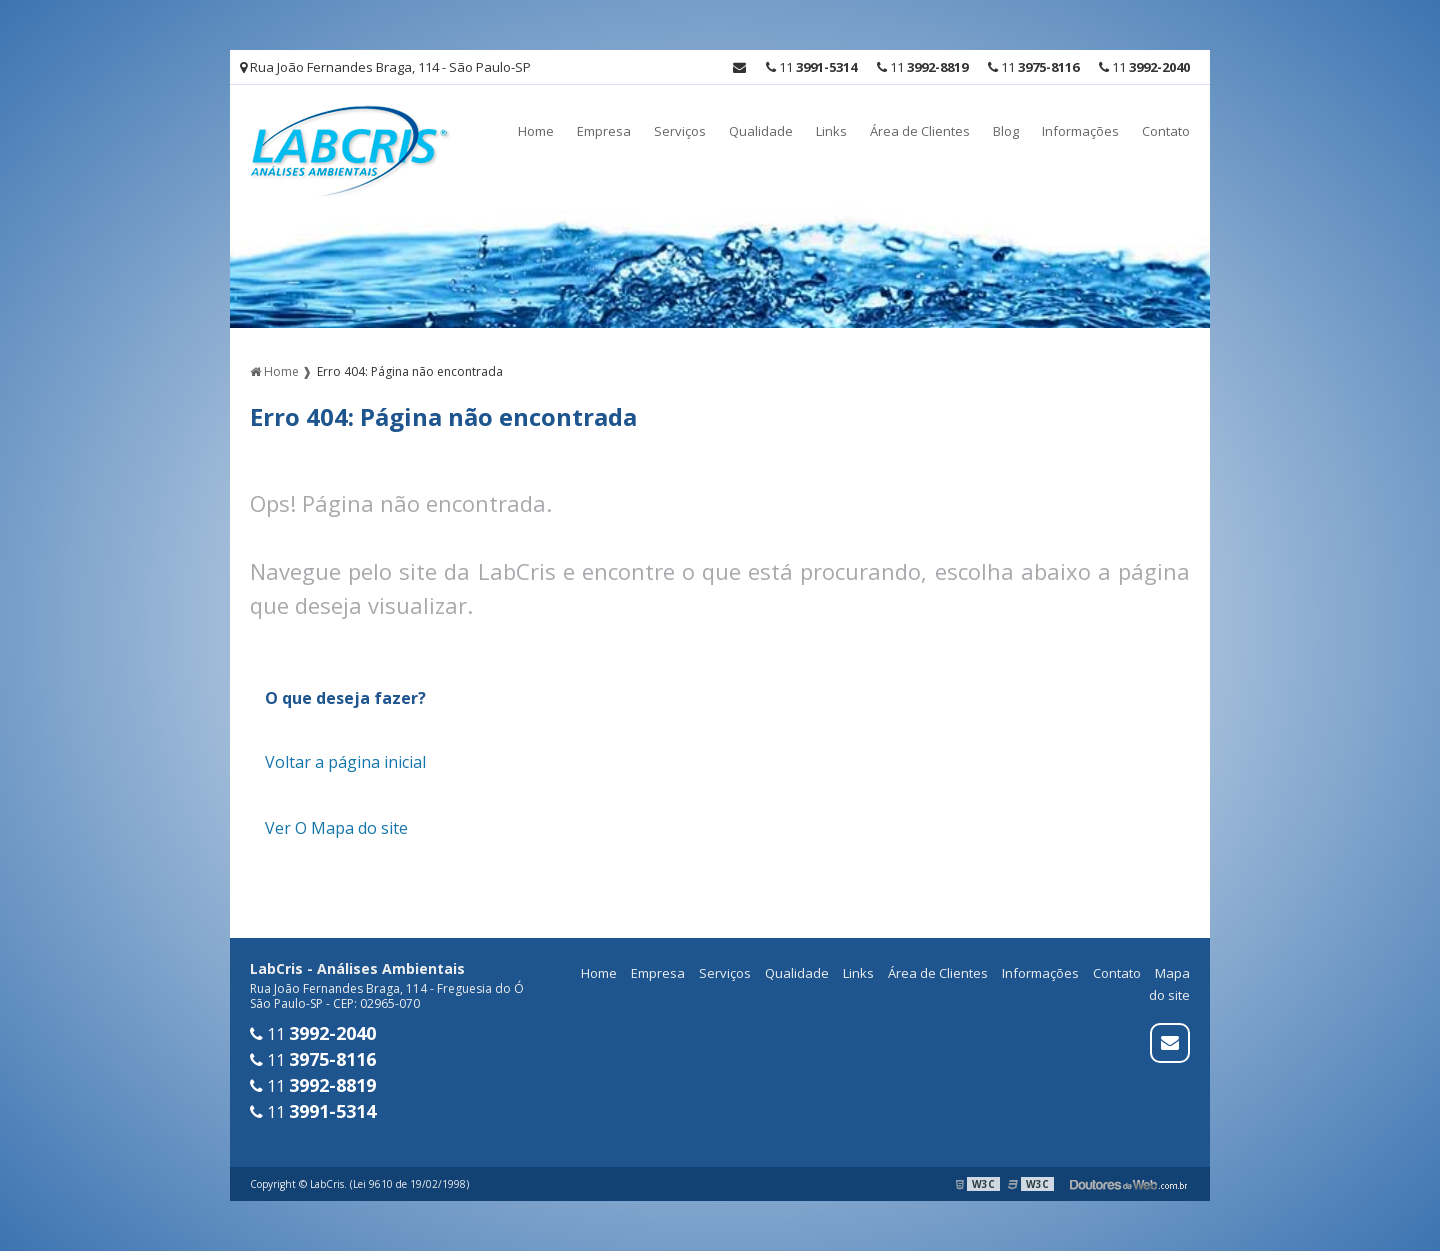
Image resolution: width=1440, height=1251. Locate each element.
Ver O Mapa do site (336, 828)
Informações (1080, 131)
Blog (1006, 131)
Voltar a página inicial (345, 762)
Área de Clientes (920, 131)
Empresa (604, 131)
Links (831, 131)
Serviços (680, 131)
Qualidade (761, 131)
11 (1144, 67)
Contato (1166, 131)
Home (536, 131)
